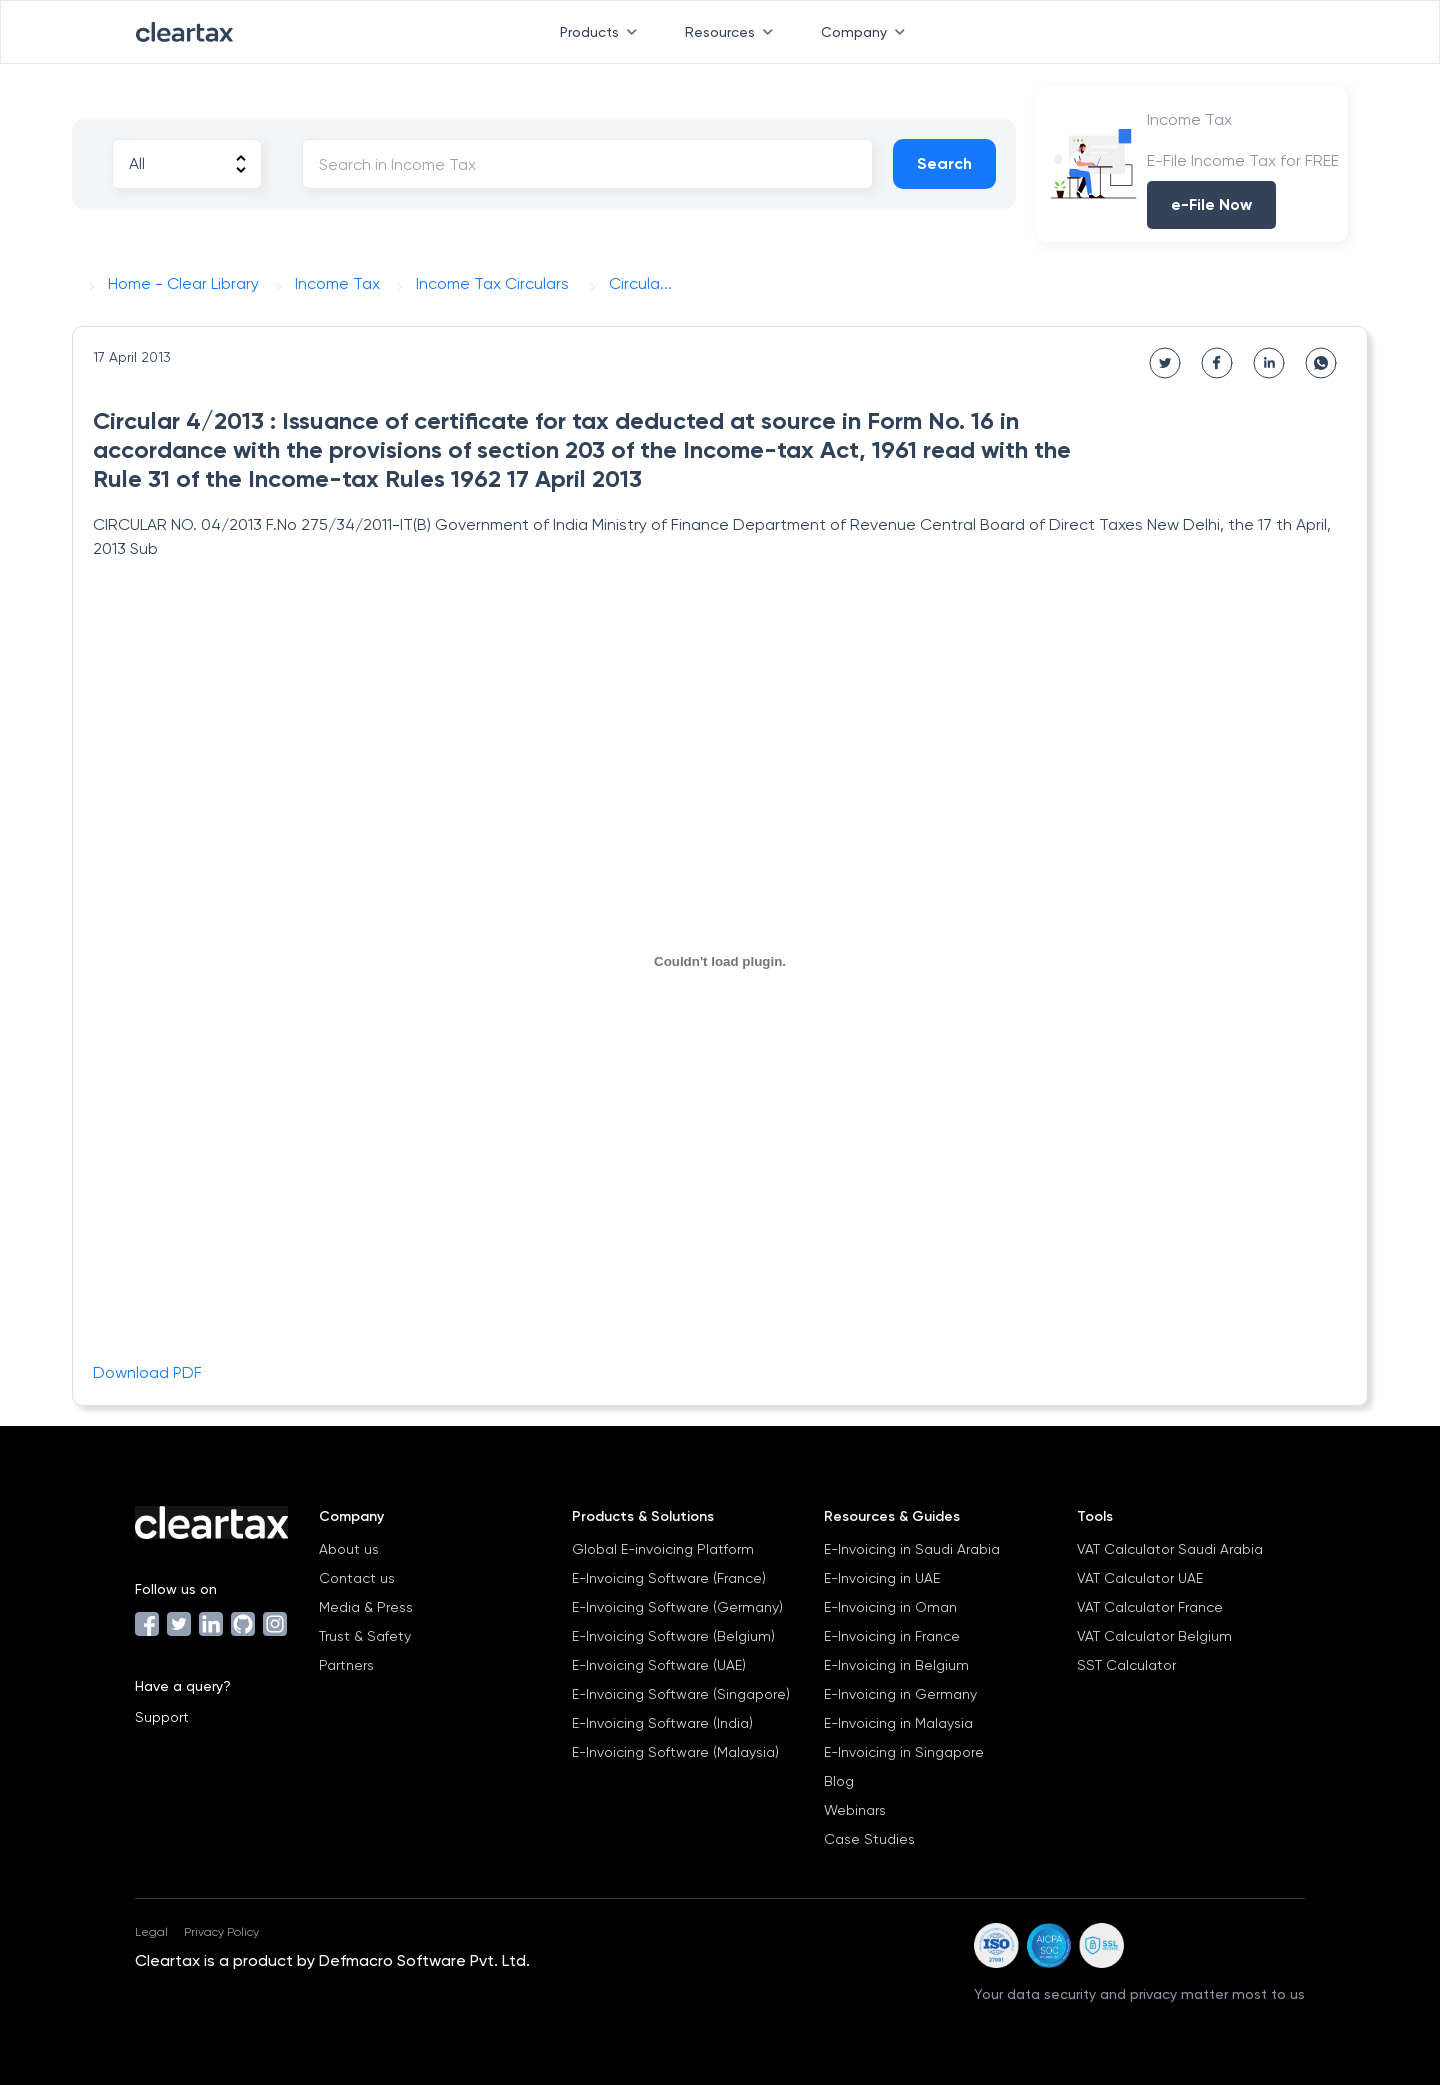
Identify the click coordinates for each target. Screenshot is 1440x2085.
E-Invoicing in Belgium (896, 1665)
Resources (733, 32)
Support (162, 1717)
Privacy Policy (221, 1932)
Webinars (855, 1810)
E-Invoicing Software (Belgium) (673, 1636)
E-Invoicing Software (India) (662, 1723)
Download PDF (147, 1372)
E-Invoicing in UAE (882, 1578)
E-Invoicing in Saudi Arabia (912, 1549)
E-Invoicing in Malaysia (898, 1723)
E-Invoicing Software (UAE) (659, 1665)
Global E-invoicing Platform (663, 1549)
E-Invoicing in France (892, 1636)
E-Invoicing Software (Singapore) (681, 1694)
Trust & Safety (365, 1636)
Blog (839, 1781)
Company (867, 32)
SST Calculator (1126, 1665)
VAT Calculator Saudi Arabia (1170, 1549)
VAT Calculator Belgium (1154, 1636)
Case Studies (869, 1839)
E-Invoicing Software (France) (669, 1578)
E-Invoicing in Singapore (904, 1752)
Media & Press (366, 1607)
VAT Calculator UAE (1140, 1578)
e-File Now (1211, 204)
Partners (346, 1665)
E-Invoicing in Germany (900, 1694)
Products (602, 32)
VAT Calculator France (1150, 1607)
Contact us (357, 1578)
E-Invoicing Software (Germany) (677, 1607)
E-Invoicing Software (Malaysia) (675, 1752)
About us (349, 1549)
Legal (151, 1932)
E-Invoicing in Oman (890, 1607)
